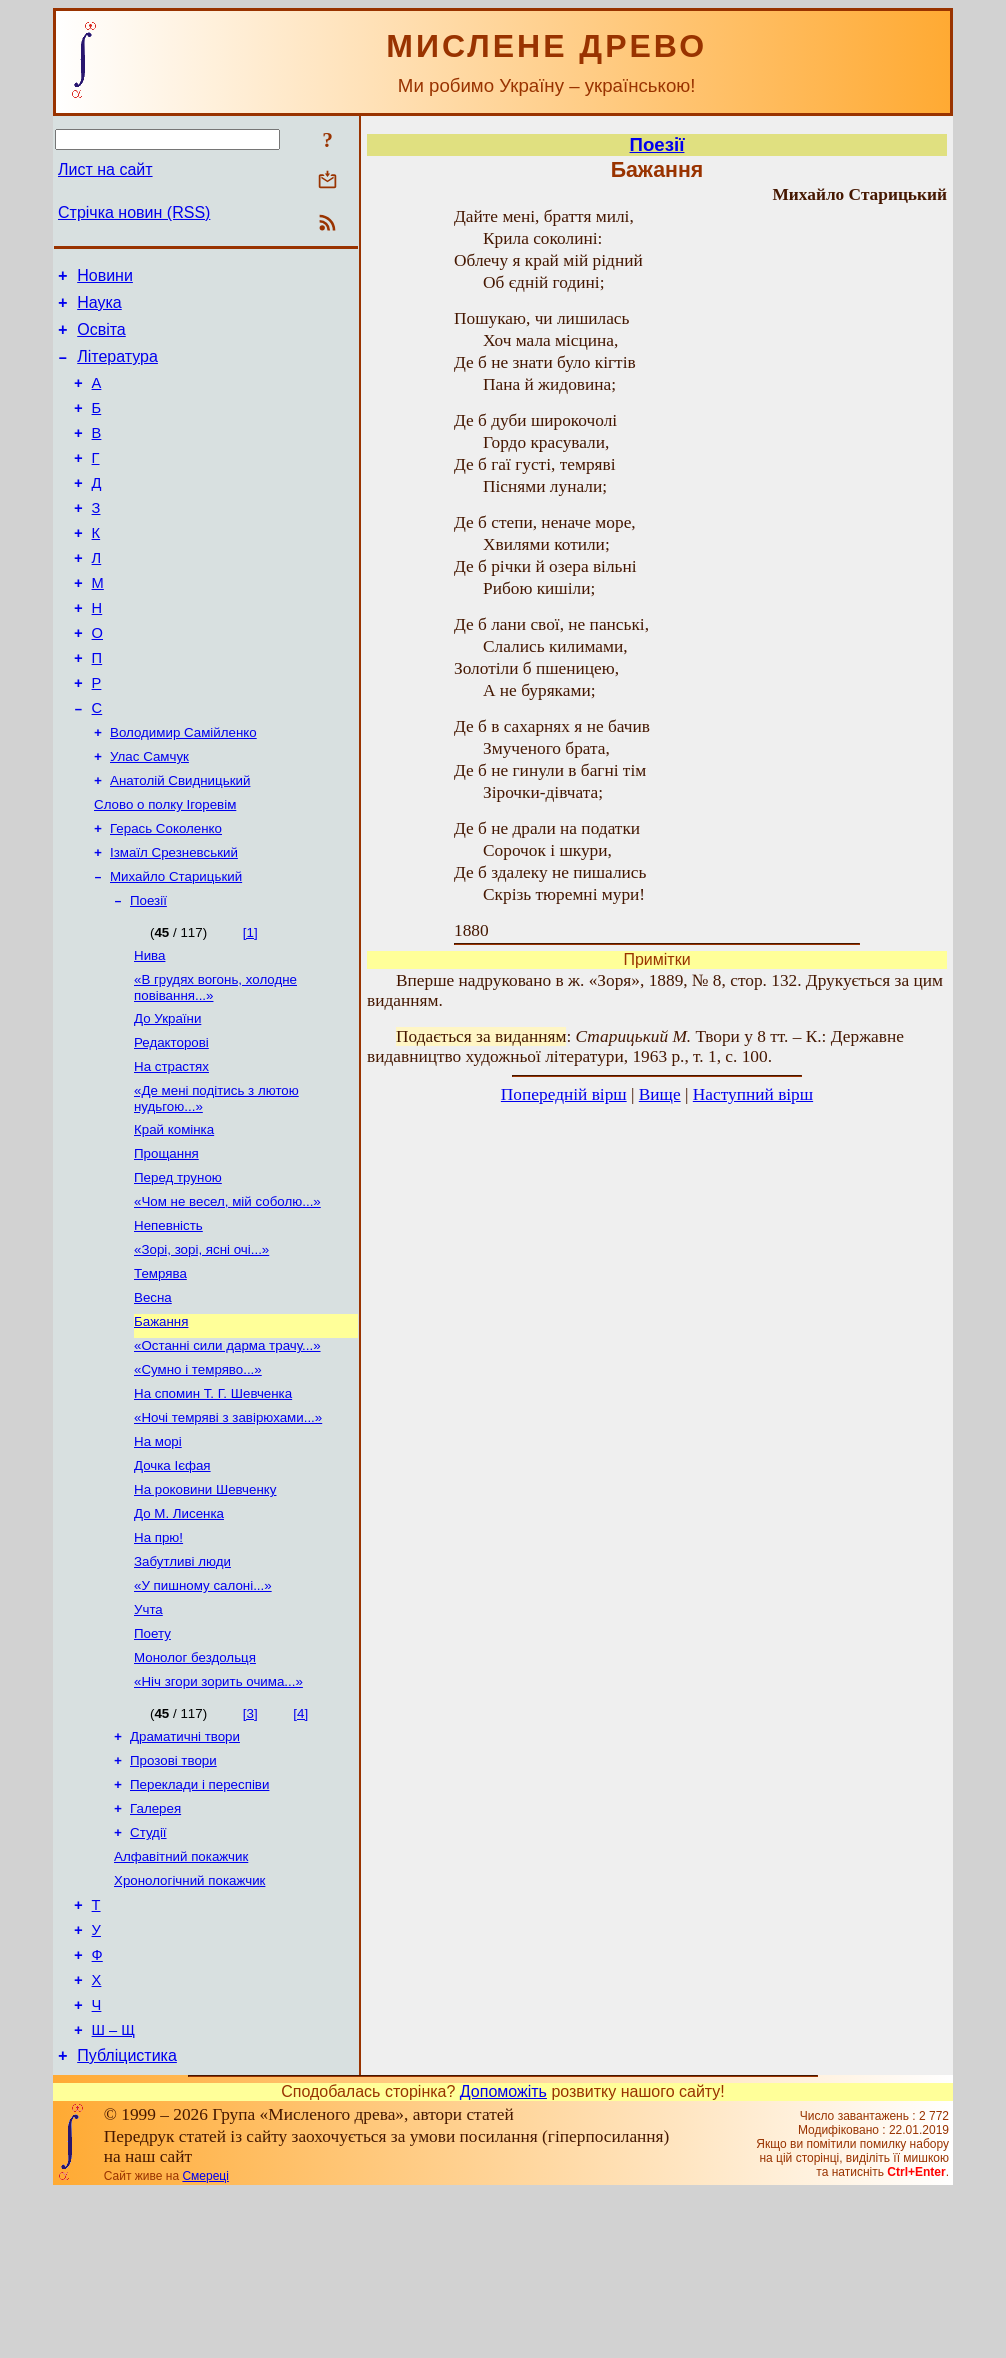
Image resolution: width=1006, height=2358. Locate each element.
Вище (660, 1094)
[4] (300, 1843)
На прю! (158, 1655)
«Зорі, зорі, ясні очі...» (201, 1343)
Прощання (166, 1239)
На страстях (171, 1146)
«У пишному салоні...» (203, 1707)
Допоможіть (503, 2256)
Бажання (161, 1421)
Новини (105, 278)
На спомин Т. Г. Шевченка (213, 1499)
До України (167, 1094)
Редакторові (171, 1120)
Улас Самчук (149, 814)
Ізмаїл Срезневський (174, 918)
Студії (148, 1972)
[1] (250, 1002)
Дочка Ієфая (172, 1577)
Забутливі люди (182, 1681)
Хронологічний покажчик (189, 2024)
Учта (148, 1733)
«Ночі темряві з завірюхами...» (228, 1525)
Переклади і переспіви (199, 1920)
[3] (250, 1843)
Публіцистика (127, 2220)
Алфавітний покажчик (181, 1998)
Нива (149, 1027)
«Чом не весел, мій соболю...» (227, 1291)
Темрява (160, 1369)
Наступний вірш (753, 1094)
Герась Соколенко (166, 892)
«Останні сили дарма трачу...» (227, 1447)
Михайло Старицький (176, 944)
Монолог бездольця (195, 1785)
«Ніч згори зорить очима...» (218, 1811)
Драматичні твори (185, 1868)
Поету (152, 1759)
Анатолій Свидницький (180, 840)
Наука (99, 308)
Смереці (205, 2341)
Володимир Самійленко (183, 788)
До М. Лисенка (179, 1629)
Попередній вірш (564, 1094)
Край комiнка (174, 1213)
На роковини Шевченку (205, 1603)
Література (117, 368)
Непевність (168, 1317)
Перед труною (178, 1265)
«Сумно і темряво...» (198, 1473)
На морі (158, 1551)
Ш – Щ (113, 2192)
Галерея (155, 1946)
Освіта (101, 338)
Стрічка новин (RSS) (134, 212)
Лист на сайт (105, 169)
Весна (153, 1395)
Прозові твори (173, 1894)
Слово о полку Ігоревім (165, 866)
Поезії (148, 970)
